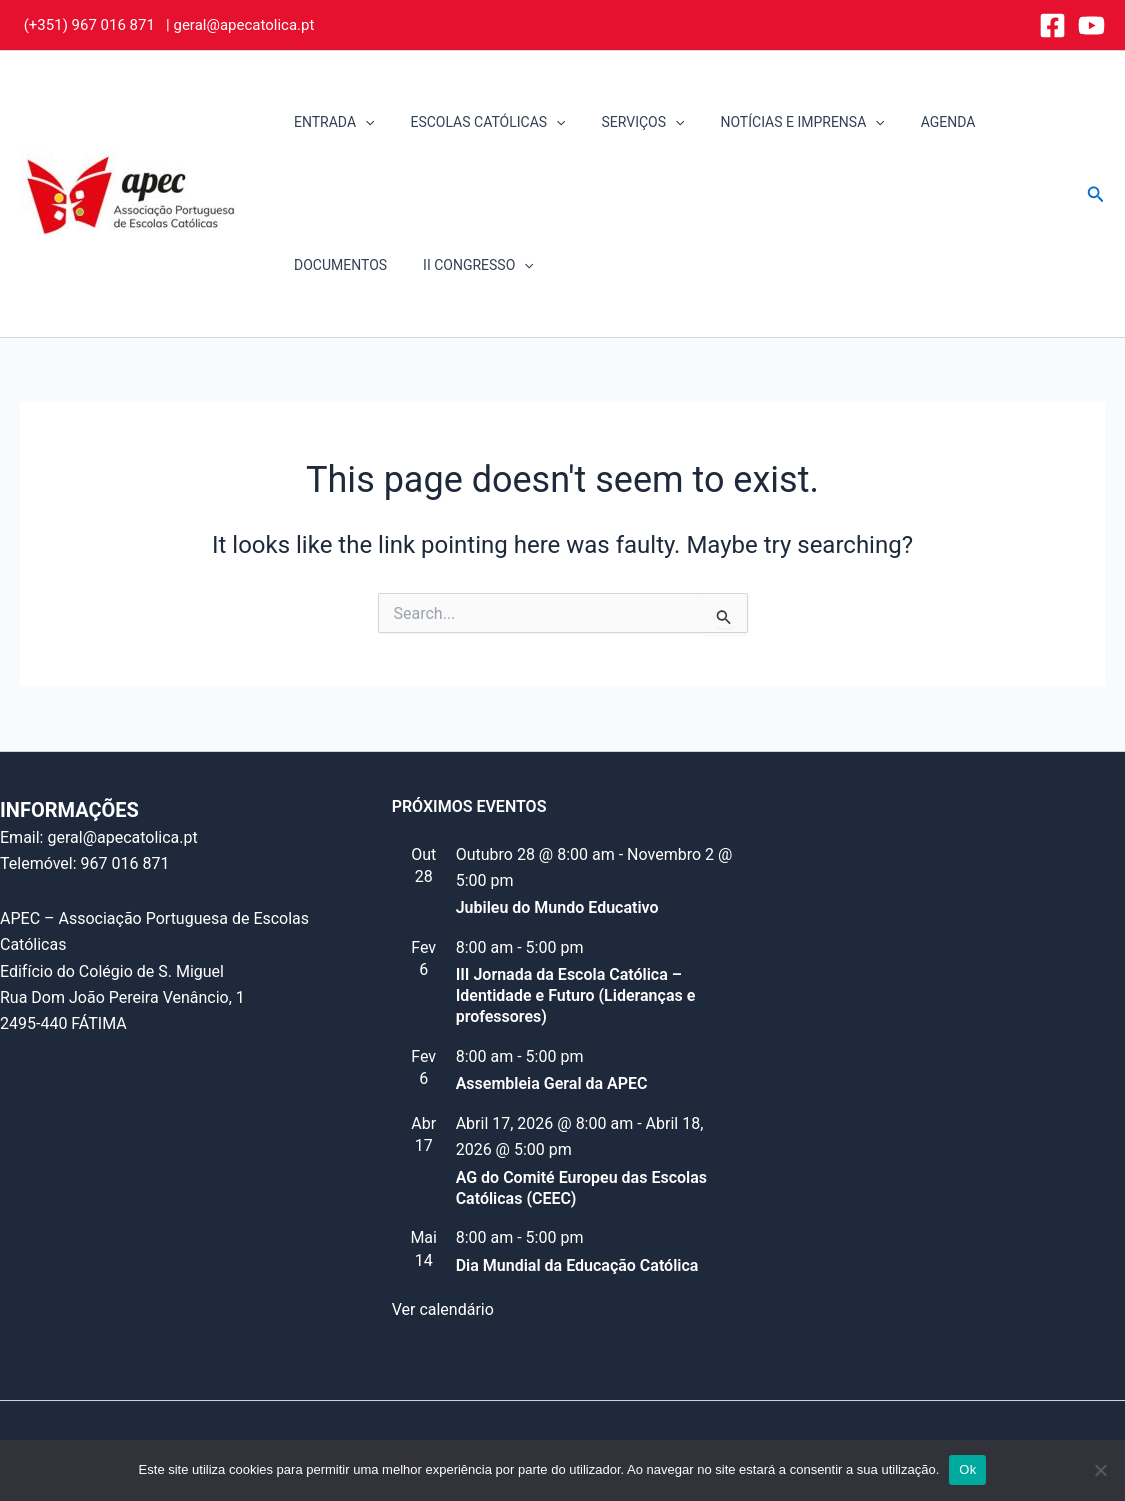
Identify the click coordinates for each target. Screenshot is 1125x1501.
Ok (967, 1469)
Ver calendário (443, 1309)
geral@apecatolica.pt (243, 25)
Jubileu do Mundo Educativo (557, 907)
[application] (361, 122)
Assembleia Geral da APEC (552, 1083)
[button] (1096, 194)
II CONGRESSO (466, 265)
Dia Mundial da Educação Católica (577, 1265)
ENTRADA (330, 122)
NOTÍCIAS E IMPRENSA (774, 122)
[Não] (1100, 1470)
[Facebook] (1052, 25)
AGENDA (912, 122)
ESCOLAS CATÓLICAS (475, 122)
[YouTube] (1091, 25)
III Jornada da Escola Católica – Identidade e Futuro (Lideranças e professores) (576, 995)
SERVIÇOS (623, 122)
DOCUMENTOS (336, 265)
